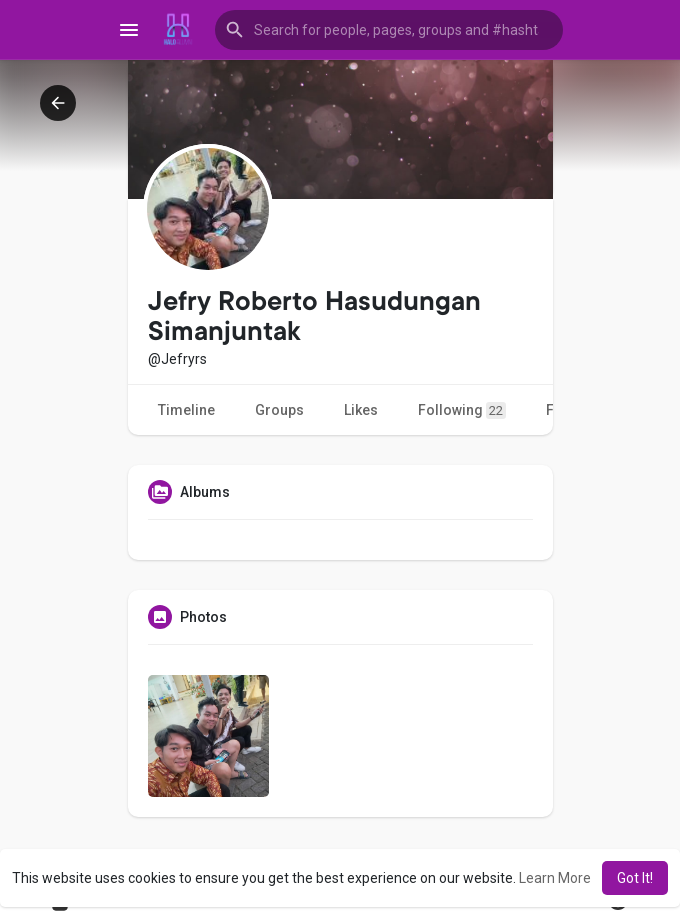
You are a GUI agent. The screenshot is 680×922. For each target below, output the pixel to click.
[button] (389, 30)
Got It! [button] (635, 878)
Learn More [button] (555, 878)
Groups (279, 410)
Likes (361, 410)
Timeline (186, 410)
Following (462, 410)
